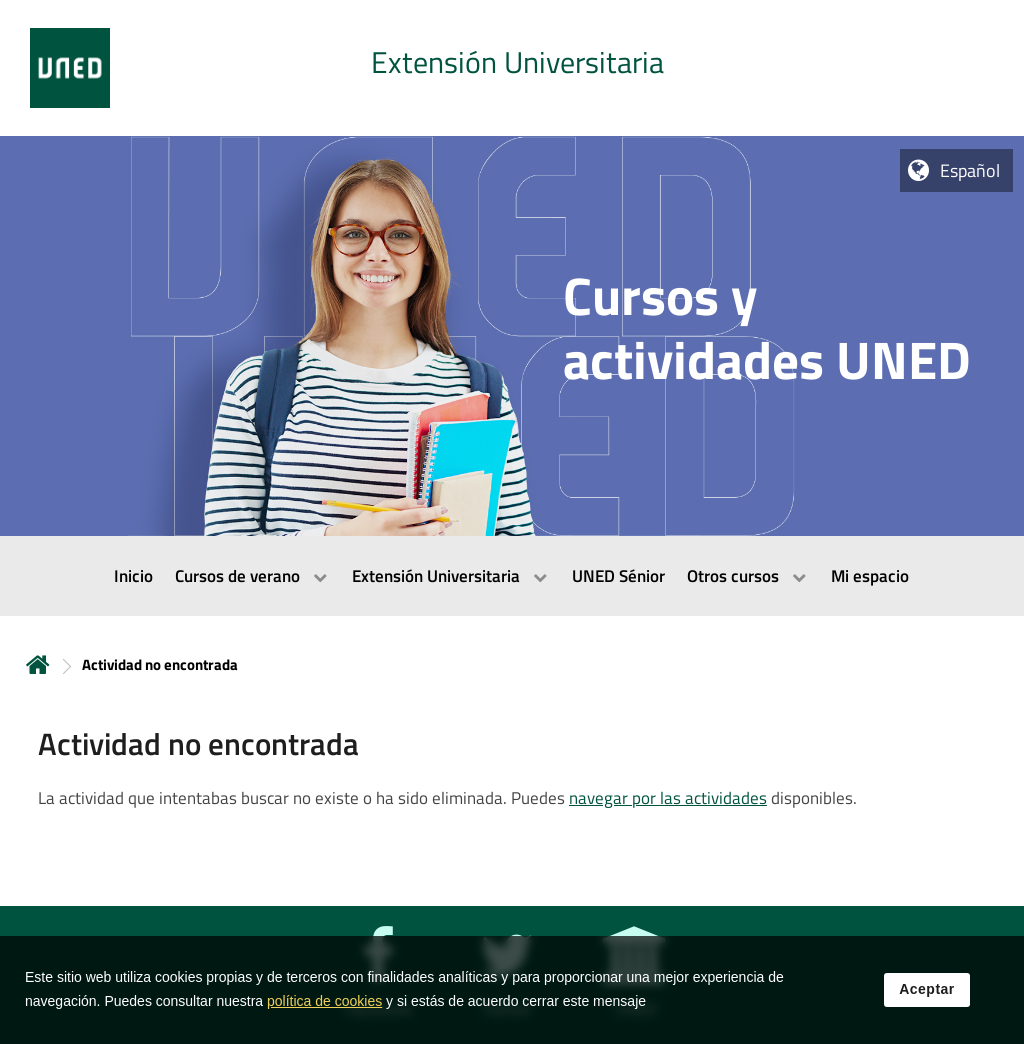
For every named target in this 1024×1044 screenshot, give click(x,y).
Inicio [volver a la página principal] (38, 664)
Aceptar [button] (927, 990)
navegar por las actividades (668, 798)
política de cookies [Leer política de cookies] (324, 1002)
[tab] (512, 68)
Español (970, 170)
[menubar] (512, 576)
